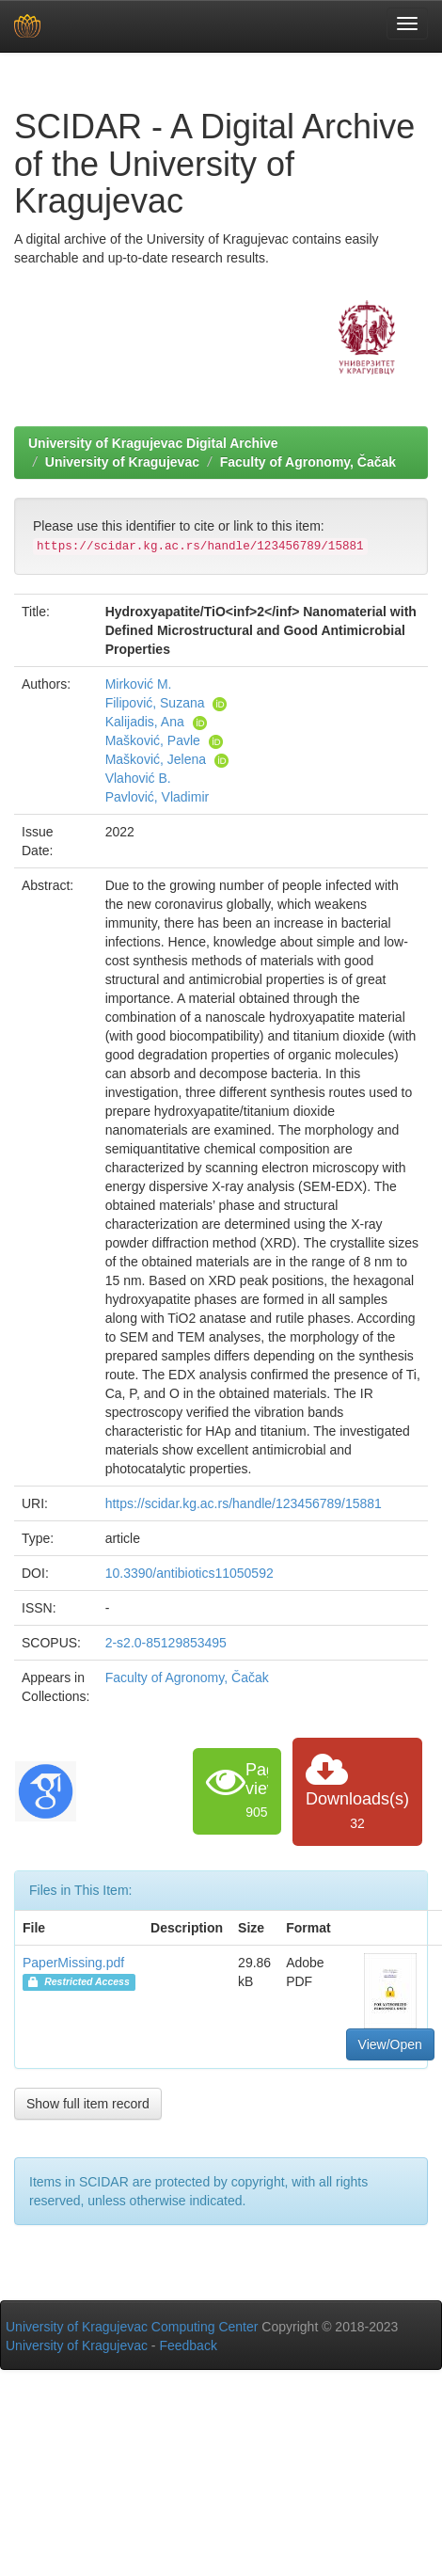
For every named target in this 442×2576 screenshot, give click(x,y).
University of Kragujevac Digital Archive (153, 443)
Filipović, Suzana (155, 702)
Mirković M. (138, 684)
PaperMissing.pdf (73, 1962)
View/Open (390, 2044)
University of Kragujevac (122, 461)
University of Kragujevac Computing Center (132, 2326)
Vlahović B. (138, 778)
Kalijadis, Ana (144, 721)
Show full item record (88, 2103)
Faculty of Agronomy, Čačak (308, 461)
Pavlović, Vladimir (157, 796)
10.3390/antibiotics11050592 (189, 1573)
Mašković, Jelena (155, 759)
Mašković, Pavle (152, 740)
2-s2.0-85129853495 (166, 1642)
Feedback (187, 2345)
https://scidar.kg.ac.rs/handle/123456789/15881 (243, 1503)
